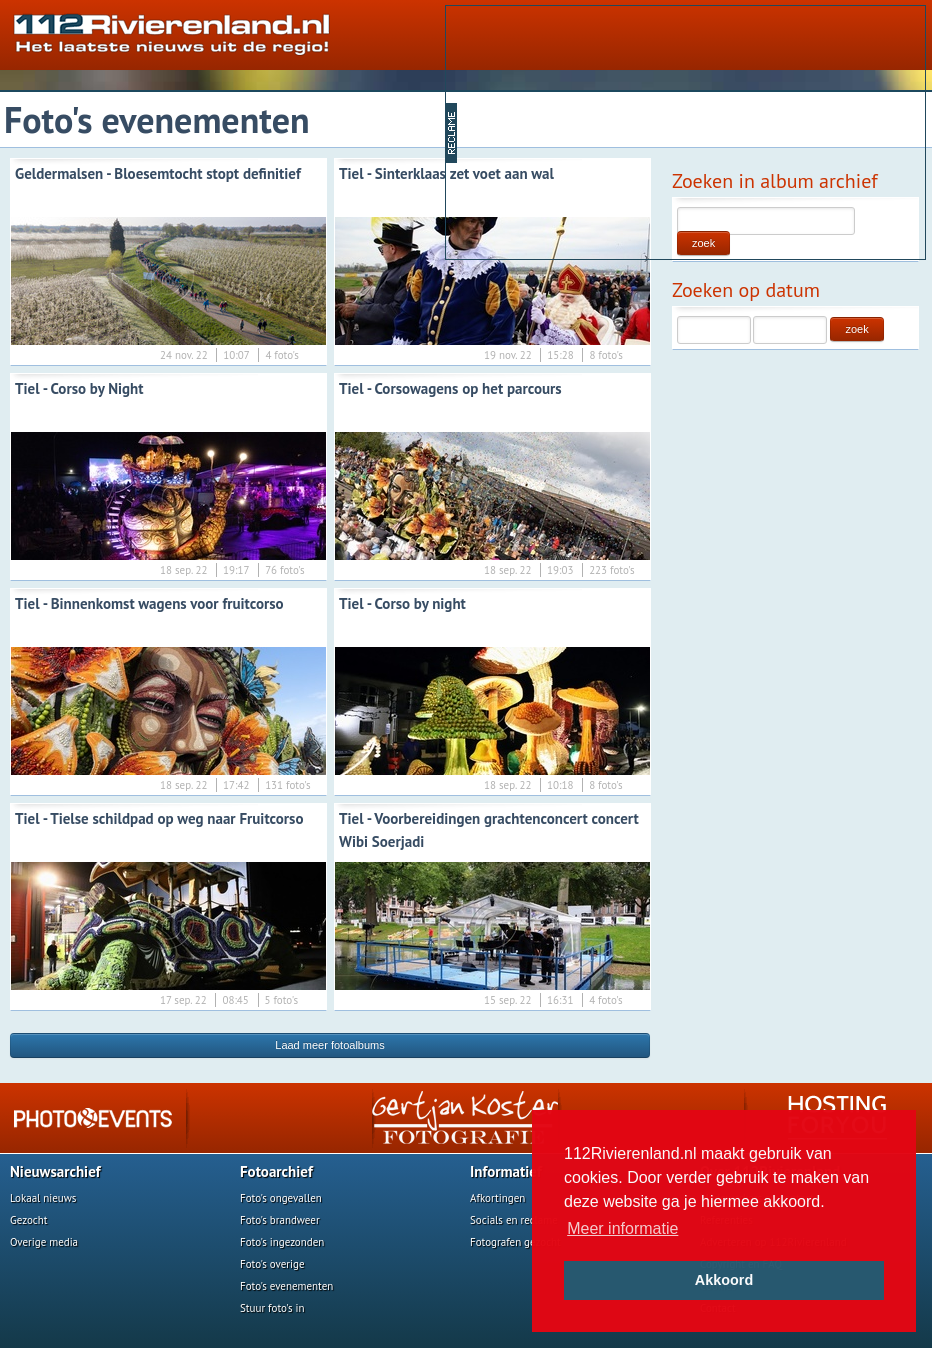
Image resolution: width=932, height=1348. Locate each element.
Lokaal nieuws (43, 1198)
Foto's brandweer (280, 1220)
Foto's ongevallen (281, 1198)
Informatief (506, 1171)
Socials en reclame (514, 1220)
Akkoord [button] (724, 1280)
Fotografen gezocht (515, 1242)
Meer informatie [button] (622, 1228)
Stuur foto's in (272, 1308)
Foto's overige (272, 1264)
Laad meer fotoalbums (329, 1045)
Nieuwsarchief (55, 1171)
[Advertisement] (612, 131)
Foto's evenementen (286, 1286)
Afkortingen (497, 1198)
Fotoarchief (276, 1171)
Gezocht (29, 1220)
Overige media (44, 1242)
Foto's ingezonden (282, 1242)
